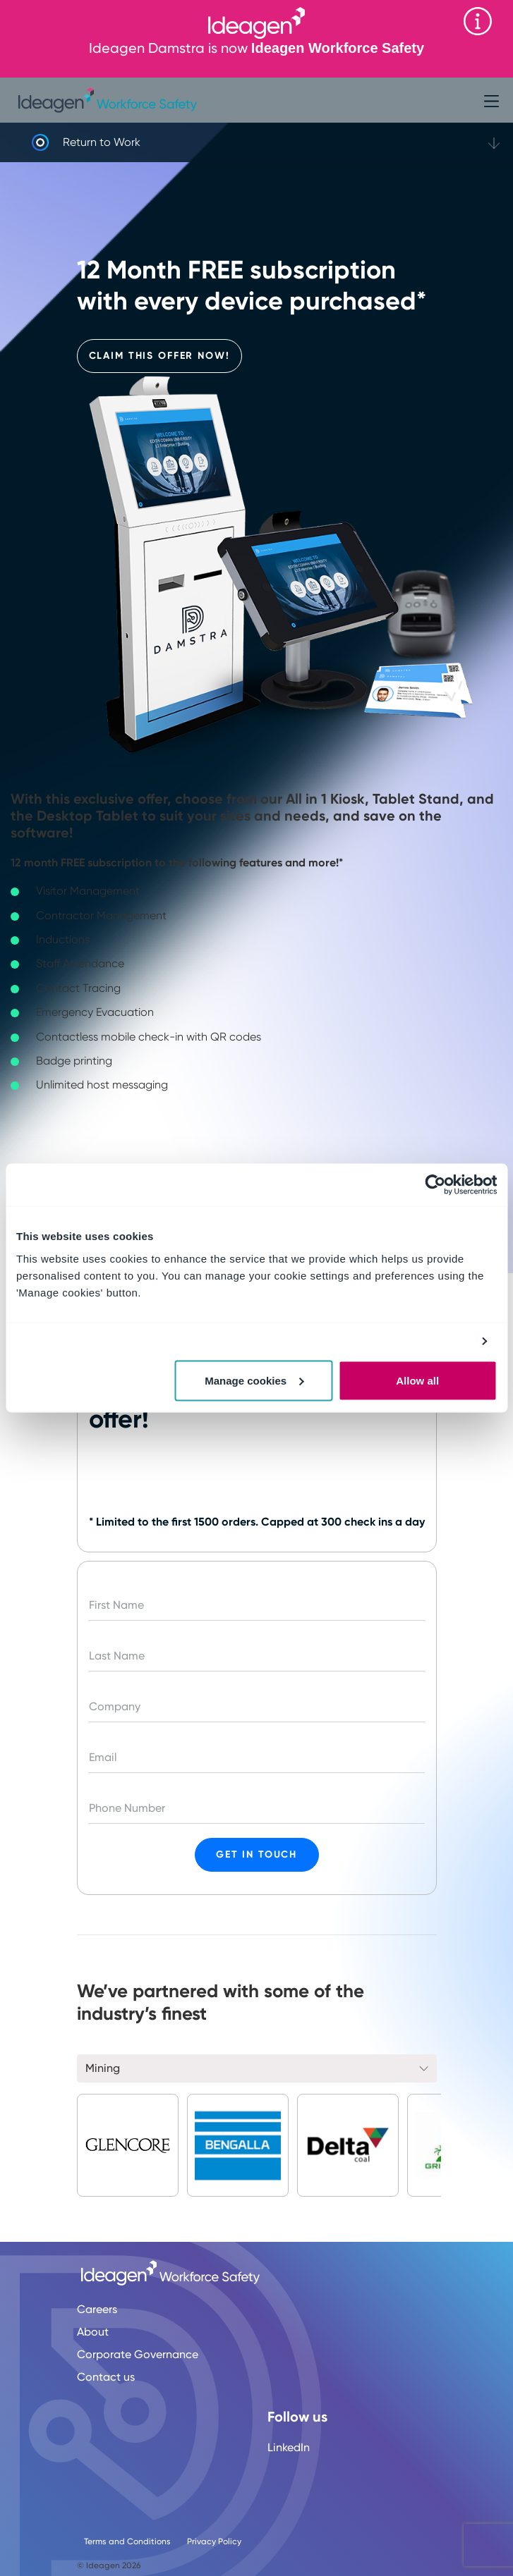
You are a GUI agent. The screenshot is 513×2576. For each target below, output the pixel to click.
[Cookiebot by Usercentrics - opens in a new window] (435, 1185)
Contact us (106, 2377)
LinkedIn (288, 2447)
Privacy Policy (214, 2541)
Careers (97, 2309)
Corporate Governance (137, 2354)
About (93, 2331)
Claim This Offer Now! (159, 356)
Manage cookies (254, 1380)
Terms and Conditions (127, 2541)
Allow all (417, 1380)
